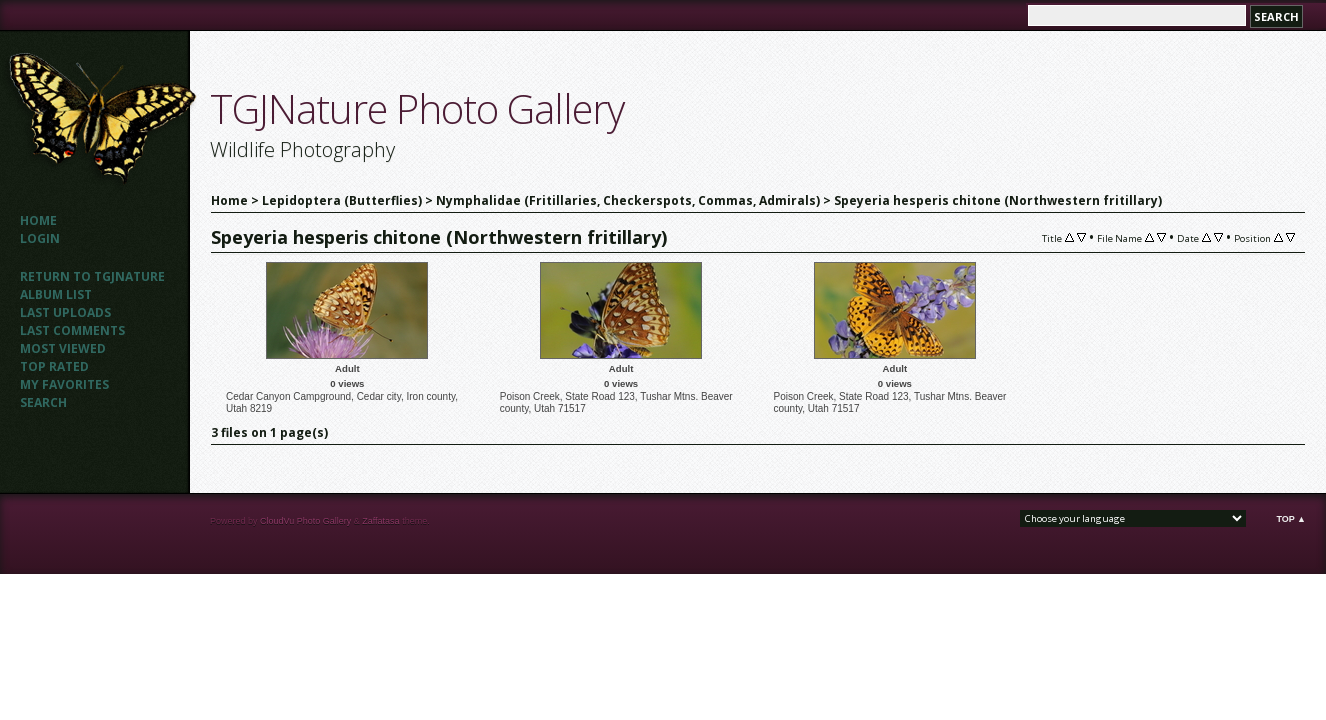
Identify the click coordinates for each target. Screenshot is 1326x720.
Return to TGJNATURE (92, 276)
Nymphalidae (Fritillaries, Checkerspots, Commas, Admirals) (628, 200)
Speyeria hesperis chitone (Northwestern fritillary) (998, 200)
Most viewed (63, 348)
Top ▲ (1291, 519)
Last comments (72, 330)
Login (40, 238)
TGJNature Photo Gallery (417, 108)
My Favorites (64, 384)
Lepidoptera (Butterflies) (342, 200)
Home (38, 220)
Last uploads (65, 312)
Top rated (54, 366)
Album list (56, 294)
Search (43, 402)
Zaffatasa (380, 521)
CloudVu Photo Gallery (305, 521)
